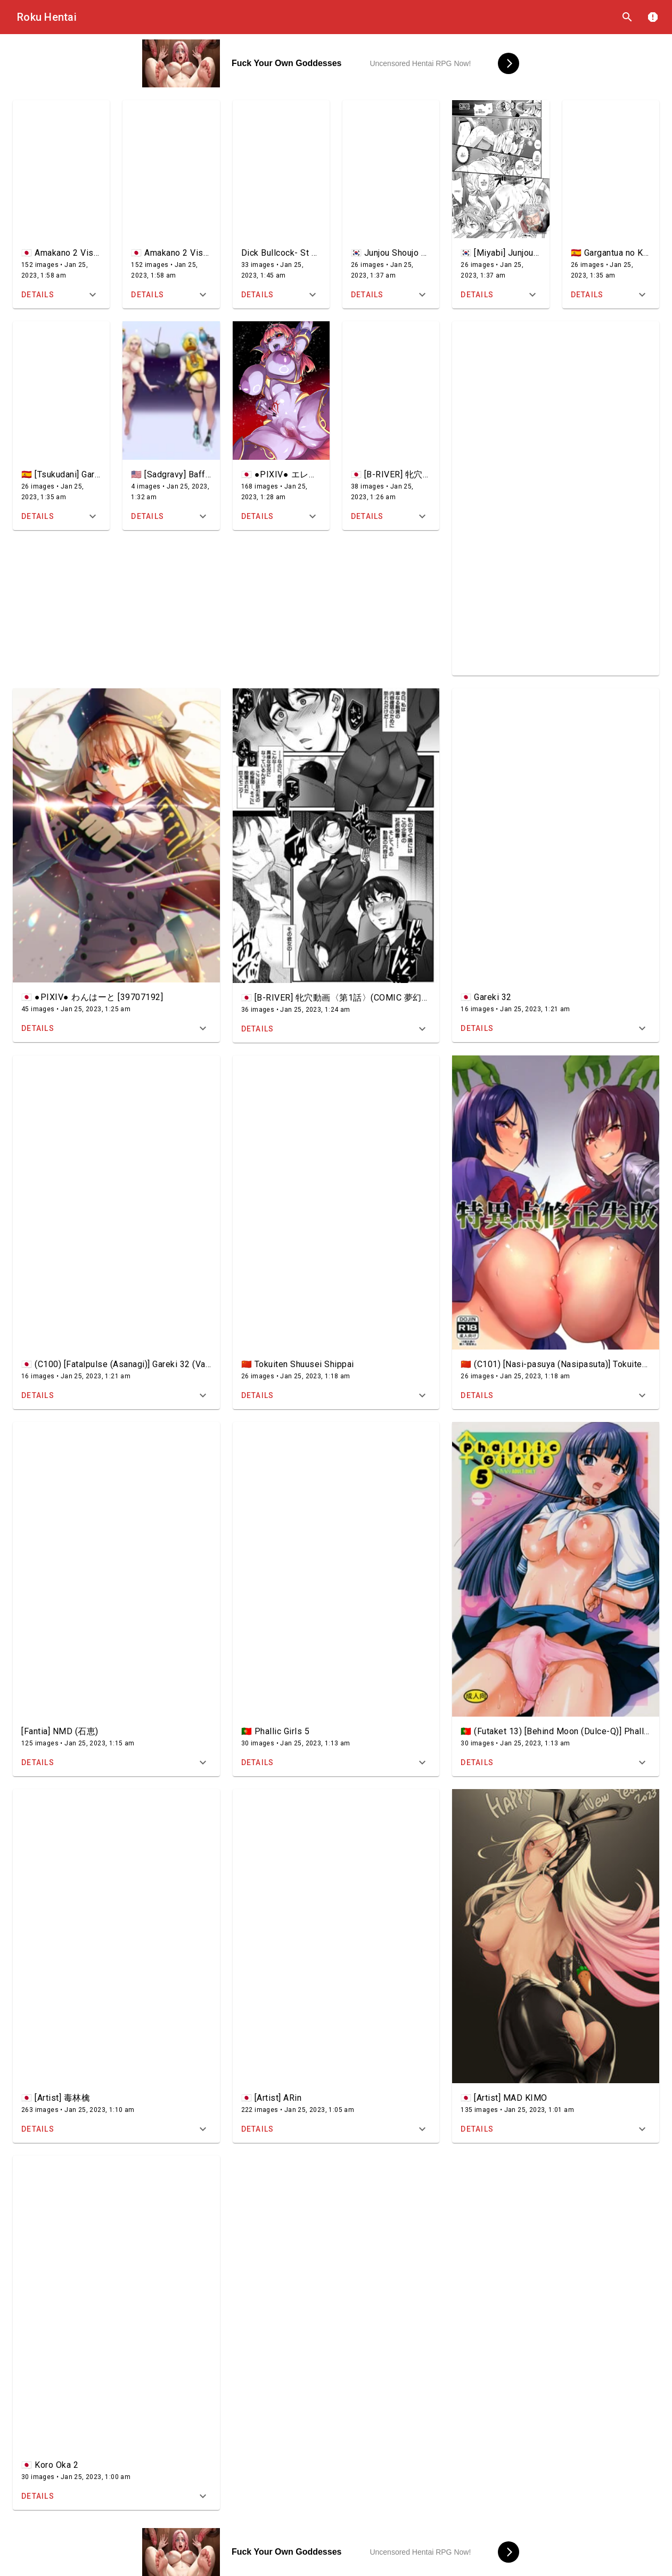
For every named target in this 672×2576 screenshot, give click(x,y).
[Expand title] (92, 294)
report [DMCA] (652, 17)
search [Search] (627, 17)
